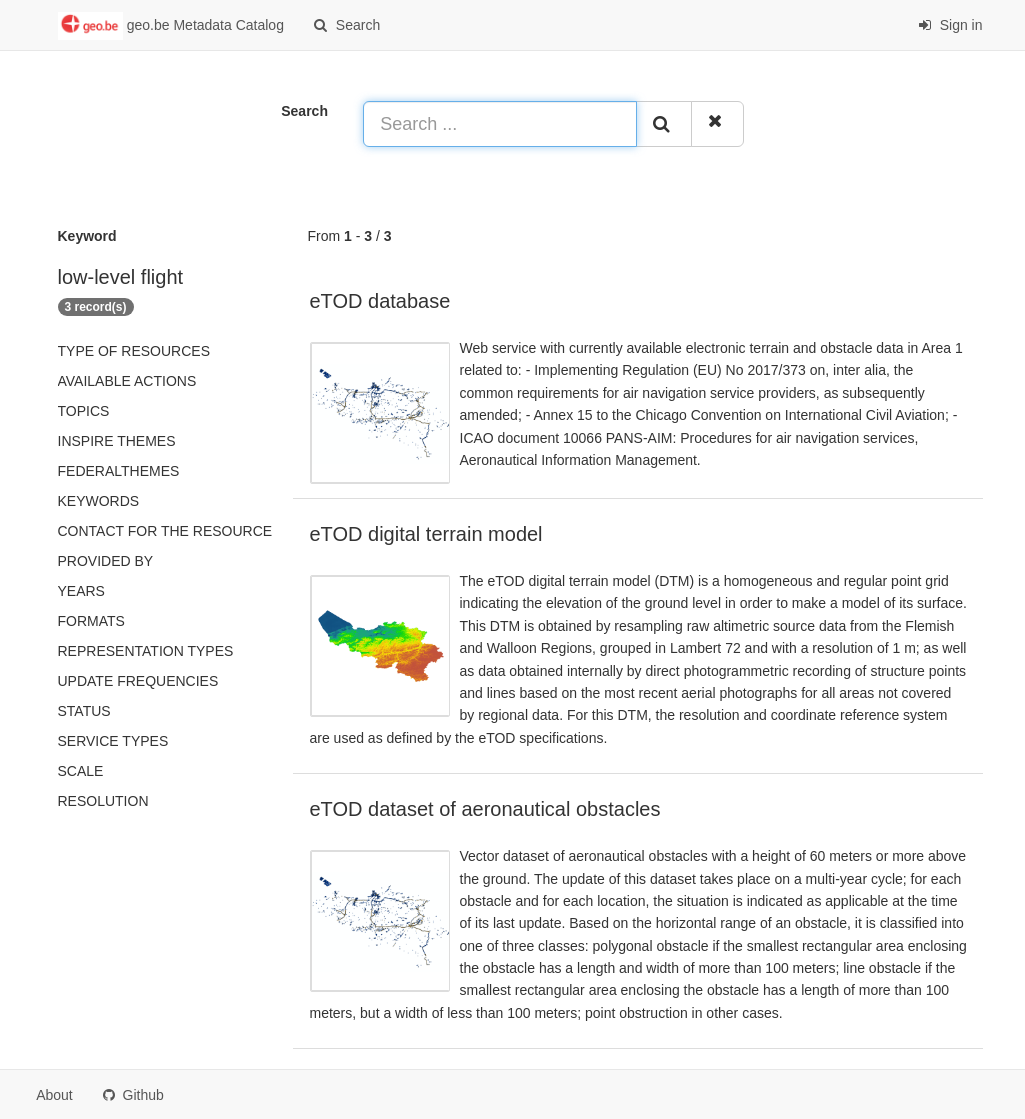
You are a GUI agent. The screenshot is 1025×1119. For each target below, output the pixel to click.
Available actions (127, 381)
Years (81, 591)
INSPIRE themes (117, 441)
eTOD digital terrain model (426, 534)
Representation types (146, 651)
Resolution (103, 801)
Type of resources (134, 351)
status (84, 711)
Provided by (106, 561)
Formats (91, 621)
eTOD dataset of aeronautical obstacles (485, 809)
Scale (81, 771)
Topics (84, 411)
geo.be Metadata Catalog (171, 26)
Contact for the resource (165, 531)
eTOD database (380, 301)
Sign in (950, 25)
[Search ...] (499, 124)
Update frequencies (138, 681)
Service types (113, 741)
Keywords (99, 501)
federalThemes (119, 471)
